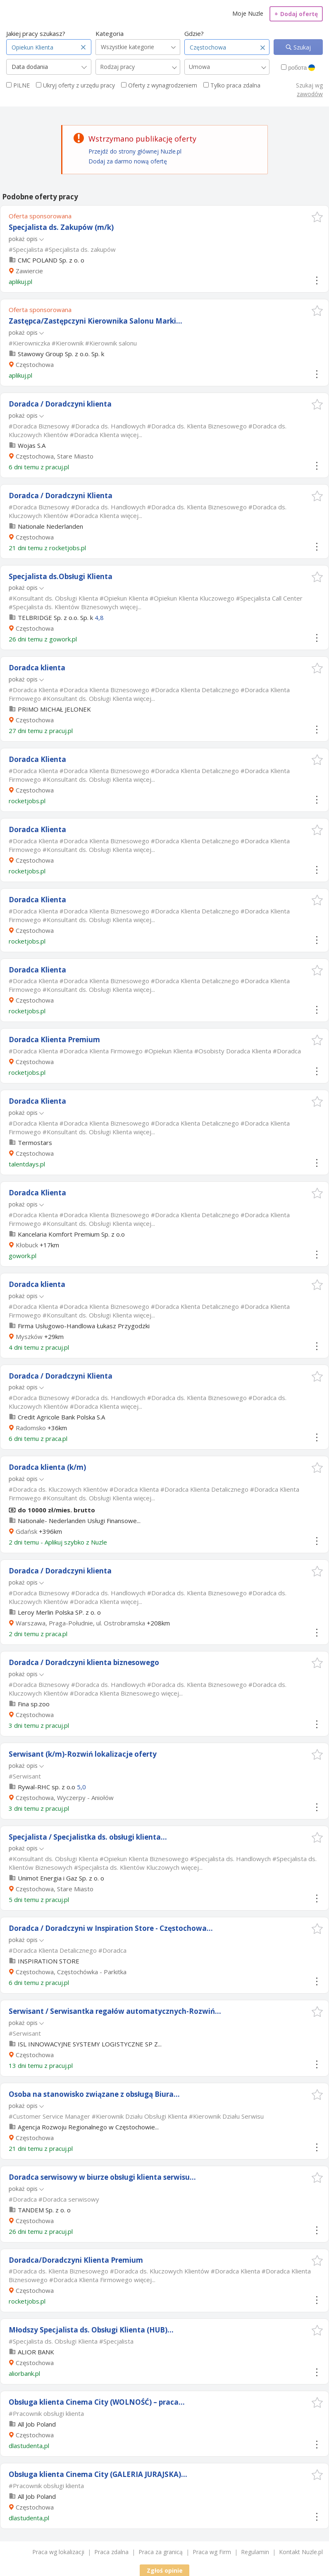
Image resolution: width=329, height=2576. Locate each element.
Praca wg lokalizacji (58, 2552)
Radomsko (31, 1428)
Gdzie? (194, 33)
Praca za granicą (160, 2552)
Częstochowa (35, 364)
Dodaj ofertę (296, 14)
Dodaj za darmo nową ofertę (127, 161)
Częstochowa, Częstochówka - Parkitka (71, 1972)
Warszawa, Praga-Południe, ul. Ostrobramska (80, 1623)
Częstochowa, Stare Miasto (54, 456)
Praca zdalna (111, 2552)
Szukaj (301, 47)
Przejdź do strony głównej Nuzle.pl (134, 151)
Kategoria (109, 33)
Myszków (29, 1336)
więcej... (131, 435)
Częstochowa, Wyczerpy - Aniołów (65, 1797)
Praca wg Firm (212, 2552)
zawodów (310, 94)
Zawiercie (29, 271)
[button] (317, 217)
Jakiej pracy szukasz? (35, 33)
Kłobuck (27, 1245)
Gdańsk (26, 1531)
